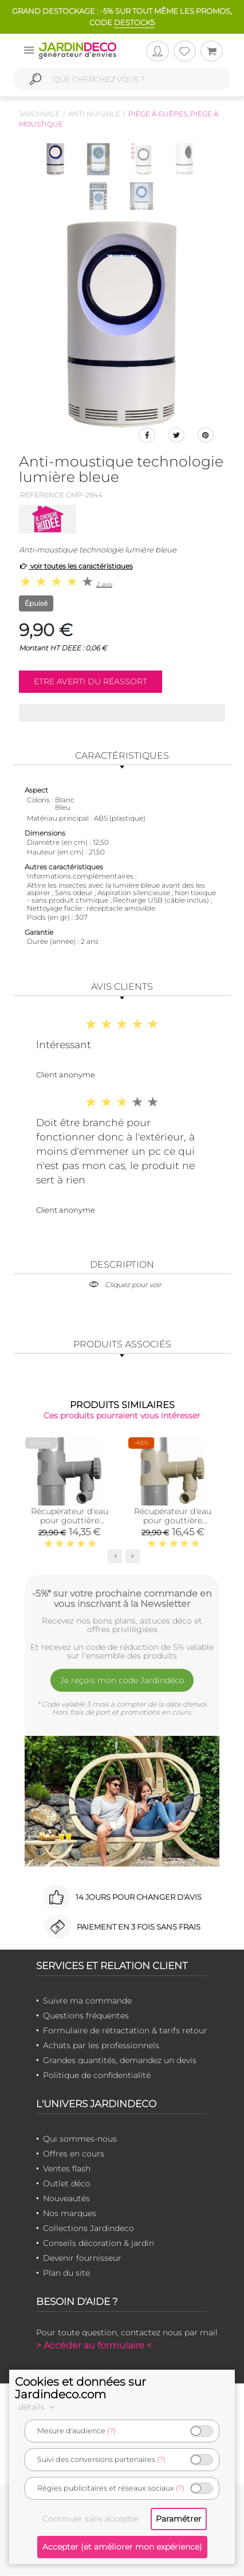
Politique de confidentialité (97, 2075)
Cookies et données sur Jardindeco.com (80, 2388)
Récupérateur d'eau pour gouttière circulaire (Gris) (69, 1520)
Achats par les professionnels (101, 2045)
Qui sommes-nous (80, 2139)
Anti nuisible (94, 113)
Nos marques (69, 2213)
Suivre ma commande (87, 2000)
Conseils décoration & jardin (98, 2243)
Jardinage (39, 113)
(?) (111, 2430)
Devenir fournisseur (82, 2258)
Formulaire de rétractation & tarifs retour (125, 2030)
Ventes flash (66, 2168)
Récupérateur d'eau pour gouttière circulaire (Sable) (172, 1520)
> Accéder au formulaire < (94, 2345)
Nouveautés (66, 2198)
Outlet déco (66, 2183)
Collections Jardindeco (88, 2228)
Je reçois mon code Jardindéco (122, 1680)
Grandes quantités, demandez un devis (119, 2060)
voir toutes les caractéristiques (76, 566)
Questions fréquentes (86, 2015)
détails (38, 2407)
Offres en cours (73, 2153)
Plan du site (66, 2273)
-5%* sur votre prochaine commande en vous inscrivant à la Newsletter (122, 1598)
